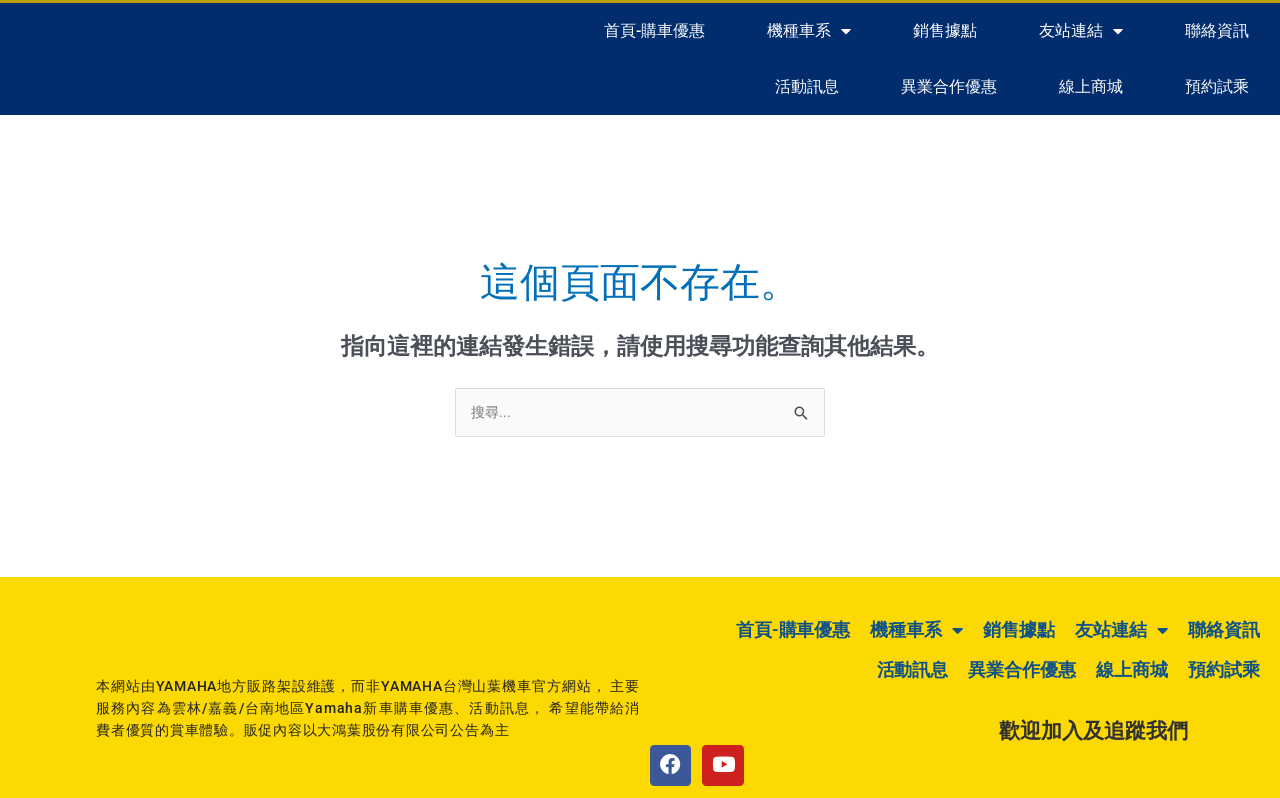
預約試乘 (1217, 86)
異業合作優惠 (949, 86)
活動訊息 (807, 86)
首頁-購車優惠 (654, 30)
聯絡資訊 (1217, 30)
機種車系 (809, 31)
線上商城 (1091, 86)
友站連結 (1081, 31)
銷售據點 (945, 30)
